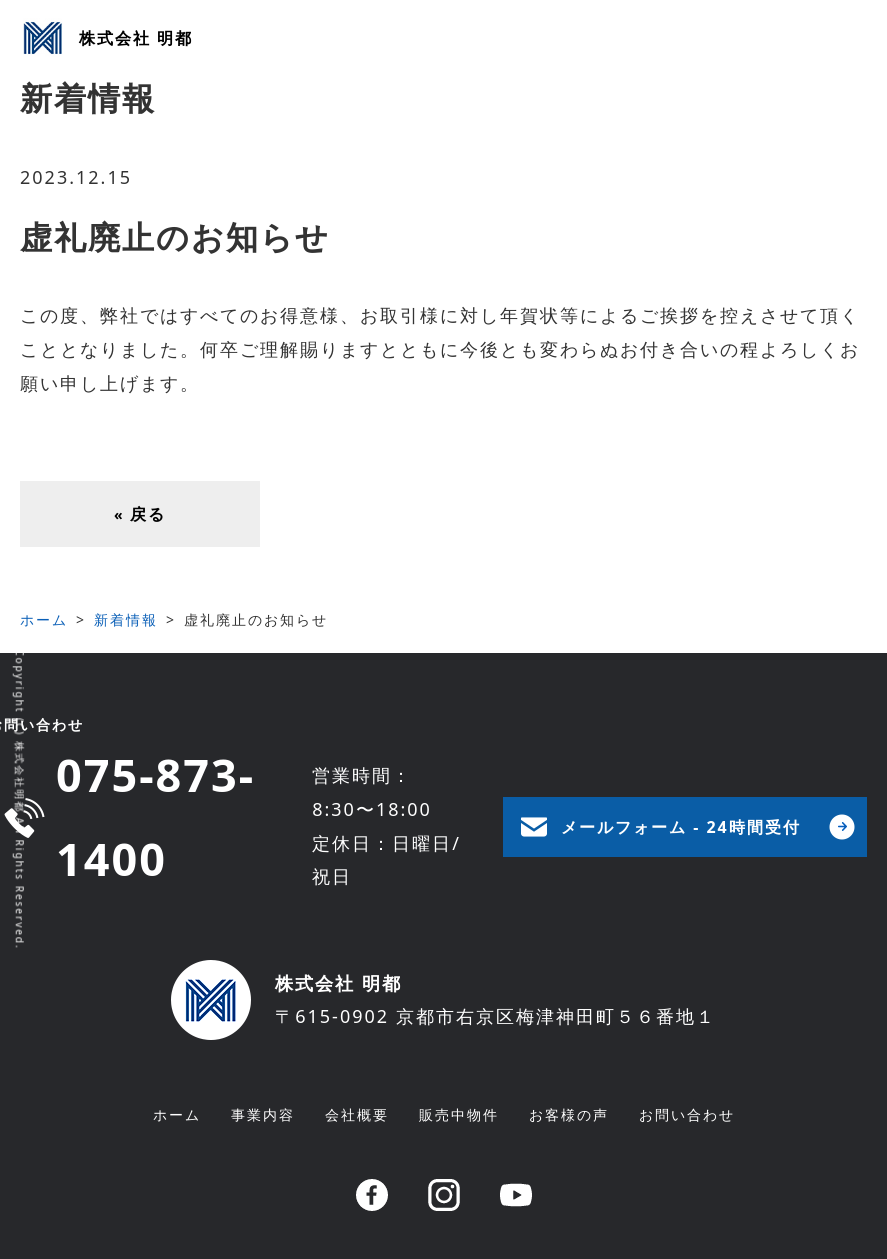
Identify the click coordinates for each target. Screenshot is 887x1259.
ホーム (44, 619)
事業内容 (263, 1114)
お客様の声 (569, 1114)
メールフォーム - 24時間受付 (681, 827)
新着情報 (126, 619)
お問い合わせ (687, 1114)
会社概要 (357, 1114)
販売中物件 (459, 1114)
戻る (140, 514)
